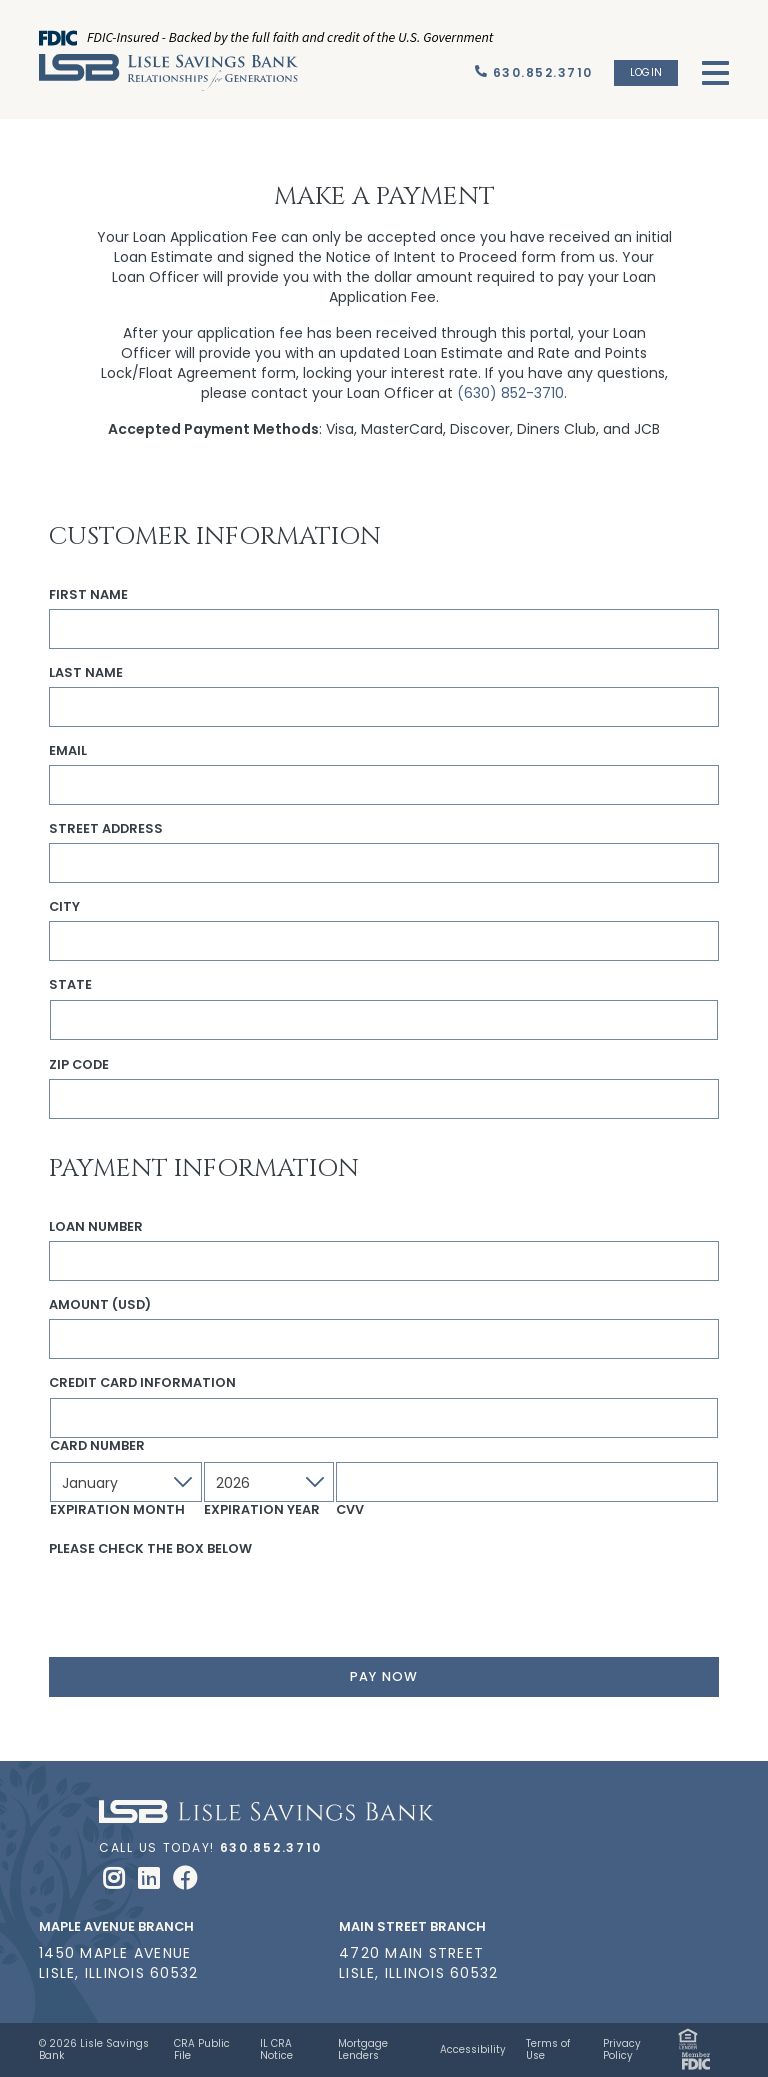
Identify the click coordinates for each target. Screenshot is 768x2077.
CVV (350, 1510)
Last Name (86, 673)
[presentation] (201, 1602)
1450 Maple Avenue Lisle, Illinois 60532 (118, 1963)
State (70, 985)
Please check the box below (150, 1549)
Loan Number (96, 1227)
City (64, 907)
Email (68, 751)
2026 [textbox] (233, 1483)
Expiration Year (262, 1510)
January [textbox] (90, 1483)
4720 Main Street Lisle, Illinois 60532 (418, 1963)
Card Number (97, 1446)
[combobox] (126, 1482)
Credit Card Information (142, 1383)
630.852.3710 (271, 1847)
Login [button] (646, 72)
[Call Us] (534, 73)
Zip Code (79, 1065)
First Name (88, 595)
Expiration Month (117, 1510)
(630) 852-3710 (510, 393)
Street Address (106, 829)
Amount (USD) (100, 1305)
